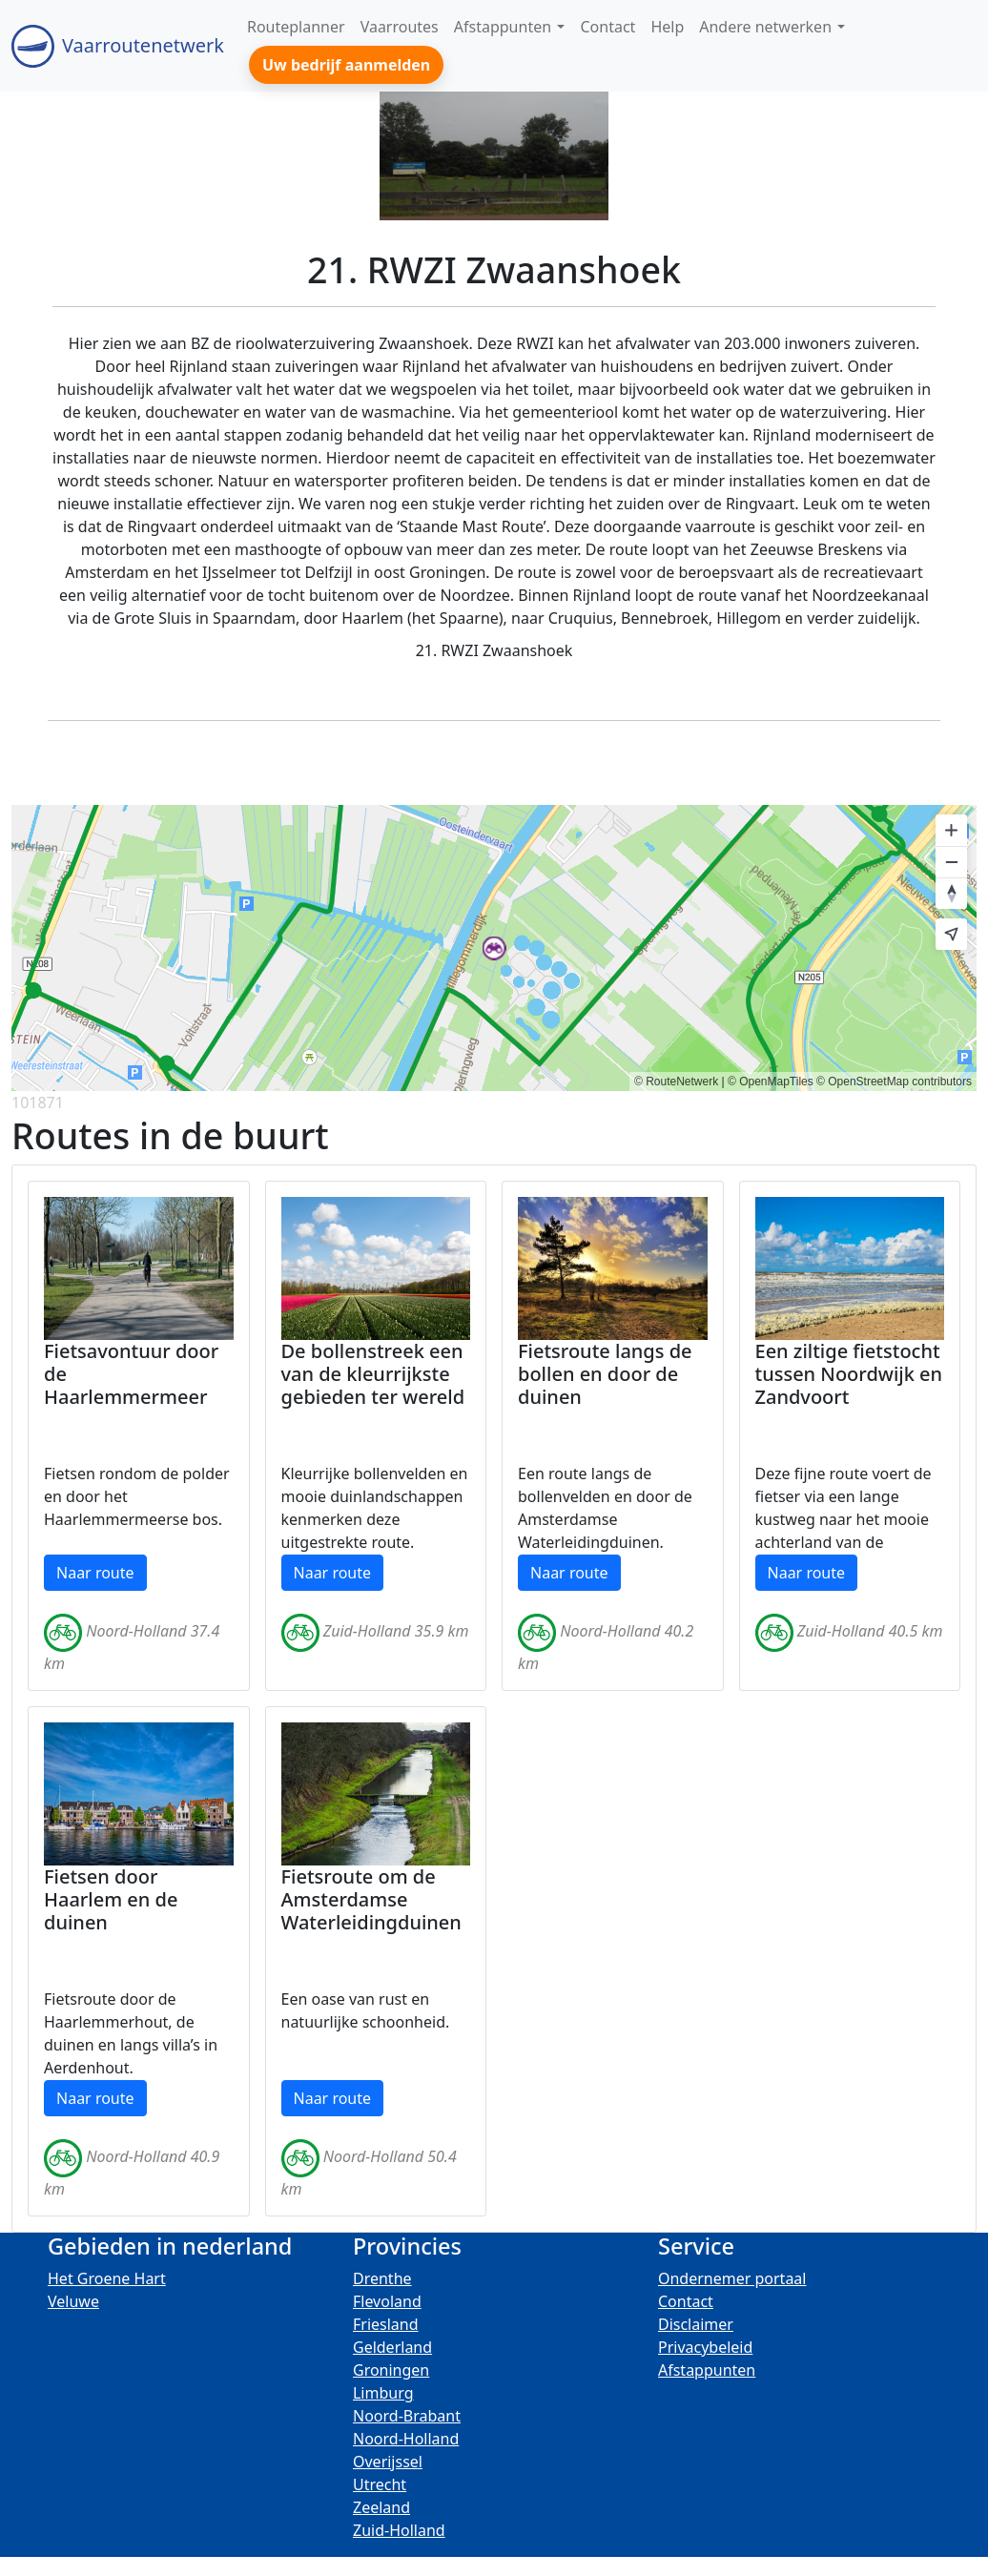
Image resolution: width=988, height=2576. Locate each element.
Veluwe (73, 2301)
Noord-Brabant (407, 2415)
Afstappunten (706, 2370)
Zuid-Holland (399, 2530)
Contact (685, 2301)
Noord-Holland (406, 2438)
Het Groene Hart (107, 2278)
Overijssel (387, 2461)
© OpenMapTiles (770, 1081)
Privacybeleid (705, 2347)
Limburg (383, 2392)
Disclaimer (695, 2324)
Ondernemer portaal (732, 2278)
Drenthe (382, 2278)
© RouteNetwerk (676, 1081)
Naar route (95, 1572)
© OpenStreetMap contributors (894, 1081)
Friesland (386, 2324)
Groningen (391, 2370)
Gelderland (392, 2347)
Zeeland (381, 2507)
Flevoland (387, 2301)
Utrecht (379, 2484)
